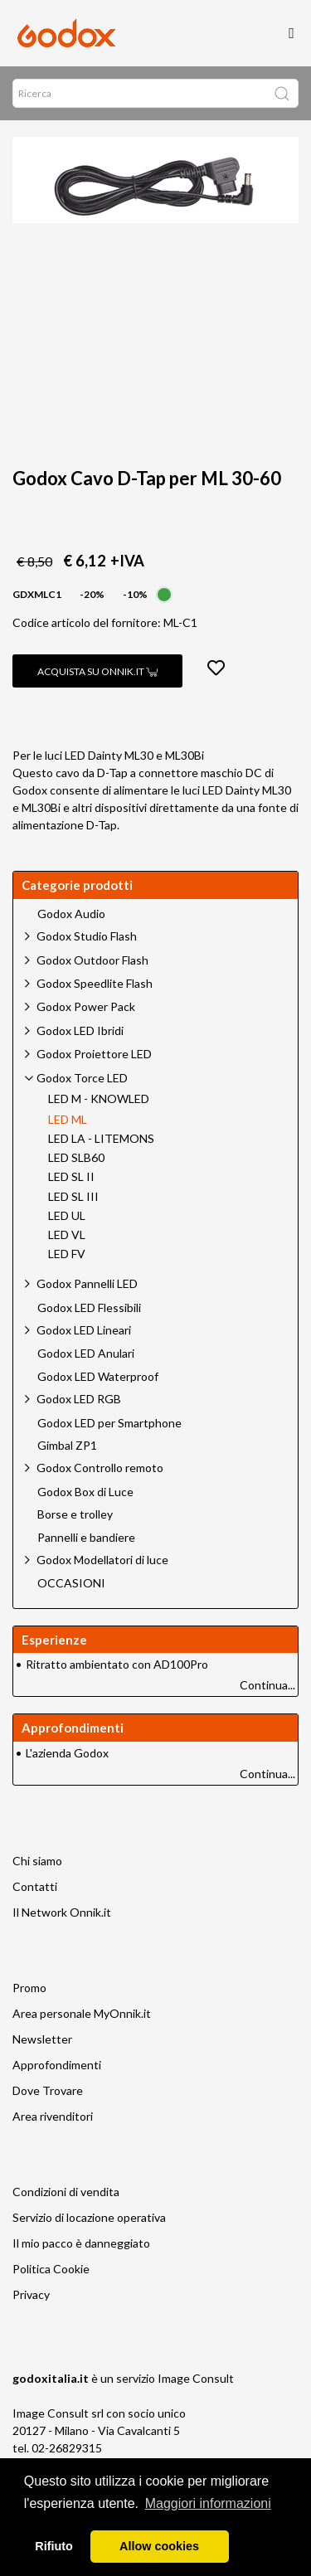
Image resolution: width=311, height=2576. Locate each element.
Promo (29, 1988)
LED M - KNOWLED (98, 1099)
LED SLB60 (76, 1157)
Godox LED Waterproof (97, 1376)
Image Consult (196, 2378)
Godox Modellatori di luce (102, 1560)
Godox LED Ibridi (80, 1030)
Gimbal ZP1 (67, 1445)
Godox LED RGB (78, 1399)
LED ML (67, 1119)
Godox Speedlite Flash (94, 983)
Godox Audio (71, 914)
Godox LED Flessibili (89, 1308)
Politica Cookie (51, 2269)
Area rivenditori (52, 2116)
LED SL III (73, 1196)
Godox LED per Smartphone (109, 1423)
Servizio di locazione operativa (89, 2217)
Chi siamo (37, 1861)
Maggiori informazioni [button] (208, 2503)
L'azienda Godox (67, 1753)
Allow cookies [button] (159, 2546)
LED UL (66, 1215)
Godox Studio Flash (86, 936)
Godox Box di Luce (85, 1492)
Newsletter (42, 2039)
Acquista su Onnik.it (97, 671)
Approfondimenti (56, 2065)
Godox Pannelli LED (87, 1283)
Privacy (31, 2294)
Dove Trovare (47, 2090)
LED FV (66, 1254)
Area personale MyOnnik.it (81, 2013)
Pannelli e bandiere (86, 1537)
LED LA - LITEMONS (101, 1138)
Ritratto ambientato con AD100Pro (117, 1664)
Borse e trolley (75, 1514)
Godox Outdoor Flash (92, 960)
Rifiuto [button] (54, 2546)
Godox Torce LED (82, 1078)
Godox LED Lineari (83, 1330)
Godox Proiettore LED (94, 1054)
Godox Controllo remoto (99, 1468)
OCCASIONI (71, 1583)
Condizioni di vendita (65, 2192)
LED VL (66, 1235)
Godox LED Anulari (85, 1353)
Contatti (34, 1886)
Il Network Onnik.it (61, 1912)
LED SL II (71, 1177)
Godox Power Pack (85, 1006)
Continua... (267, 1685)
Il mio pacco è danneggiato (81, 2243)
